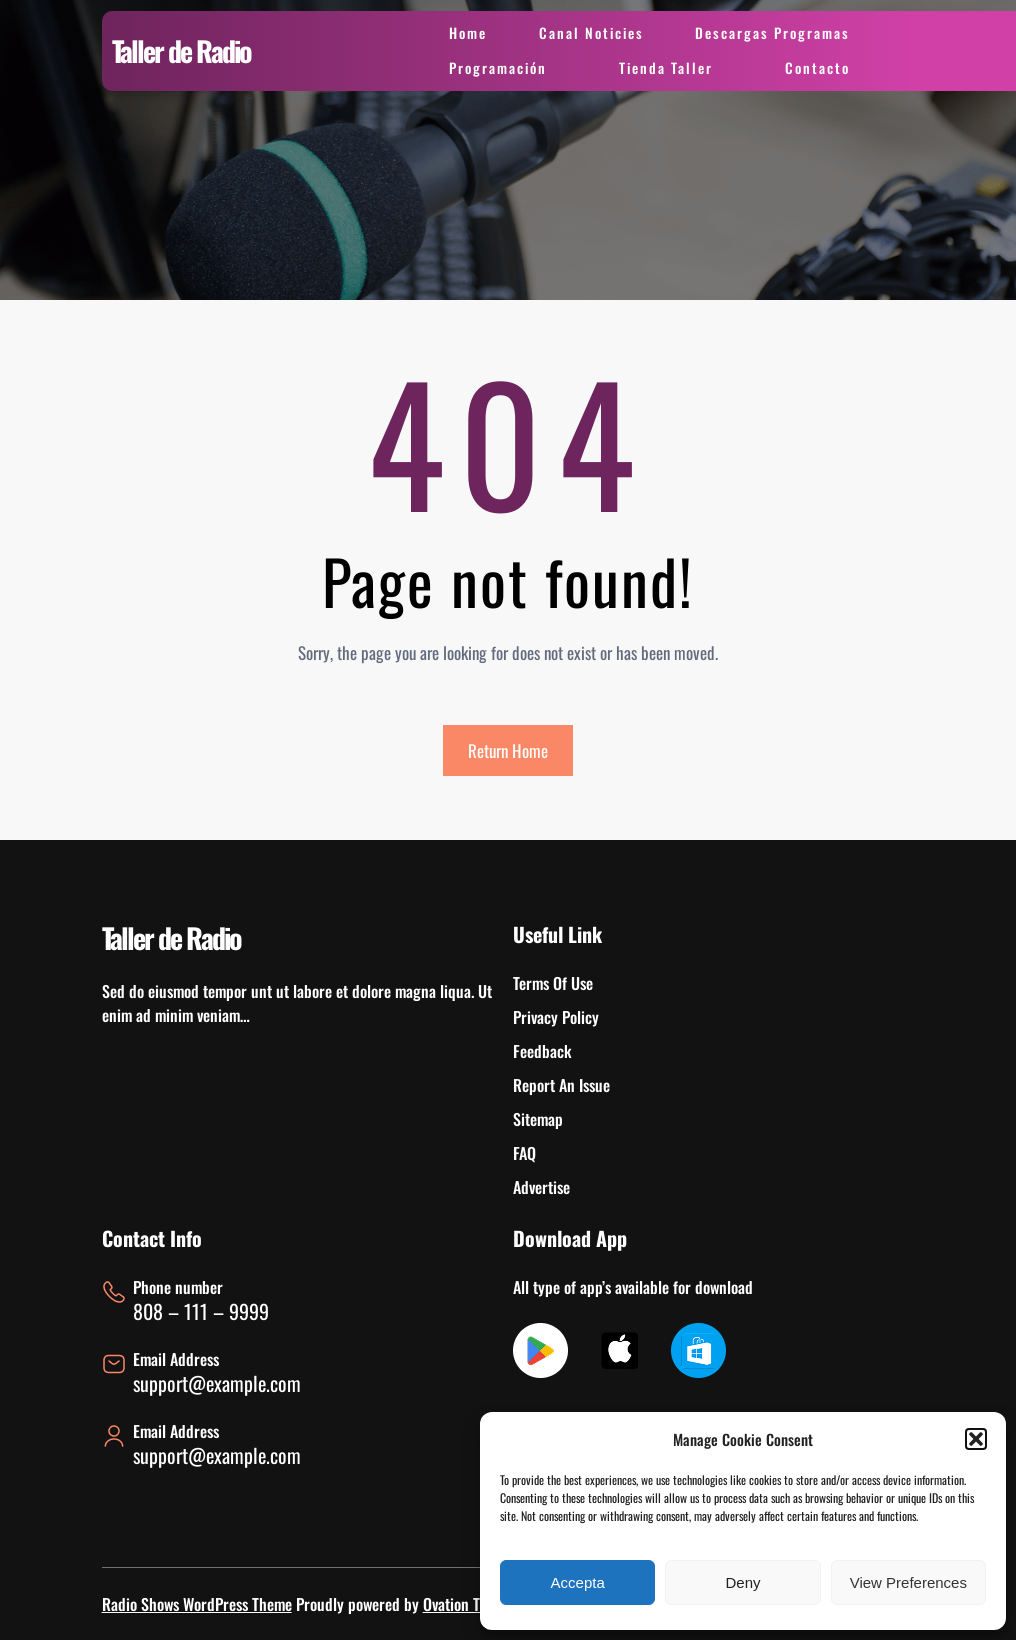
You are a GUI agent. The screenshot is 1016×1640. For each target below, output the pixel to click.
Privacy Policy (556, 1017)
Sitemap (538, 1119)
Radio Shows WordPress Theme (197, 1604)
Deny (742, 1582)
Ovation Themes (471, 1604)
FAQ (524, 1153)
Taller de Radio (181, 50)
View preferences (908, 1582)
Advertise (541, 1187)
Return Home (508, 750)
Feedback (542, 1051)
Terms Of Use (553, 983)
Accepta (578, 1582)
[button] (976, 1439)
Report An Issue (561, 1085)
